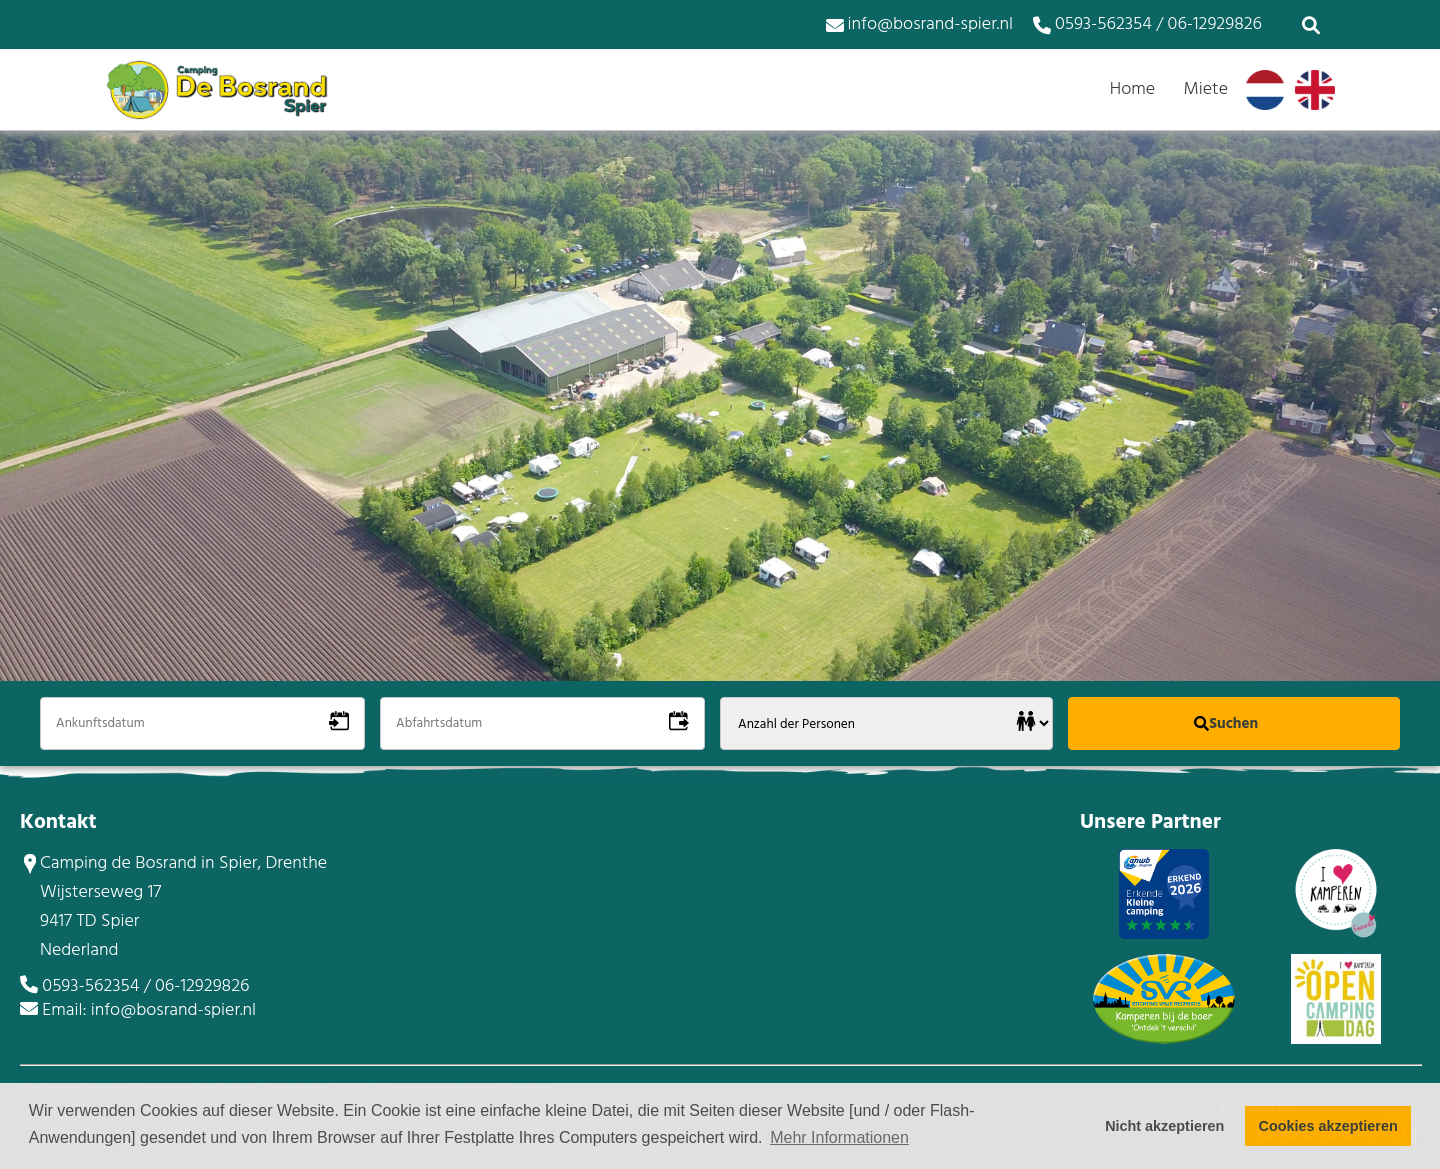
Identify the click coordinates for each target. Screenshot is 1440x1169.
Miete (1206, 89)
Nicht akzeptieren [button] (1164, 1126)
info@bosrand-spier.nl (919, 24)
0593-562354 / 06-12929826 (1147, 24)
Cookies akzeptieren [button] (1328, 1126)
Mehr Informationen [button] (839, 1137)
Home (1132, 89)
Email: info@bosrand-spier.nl (149, 1010)
